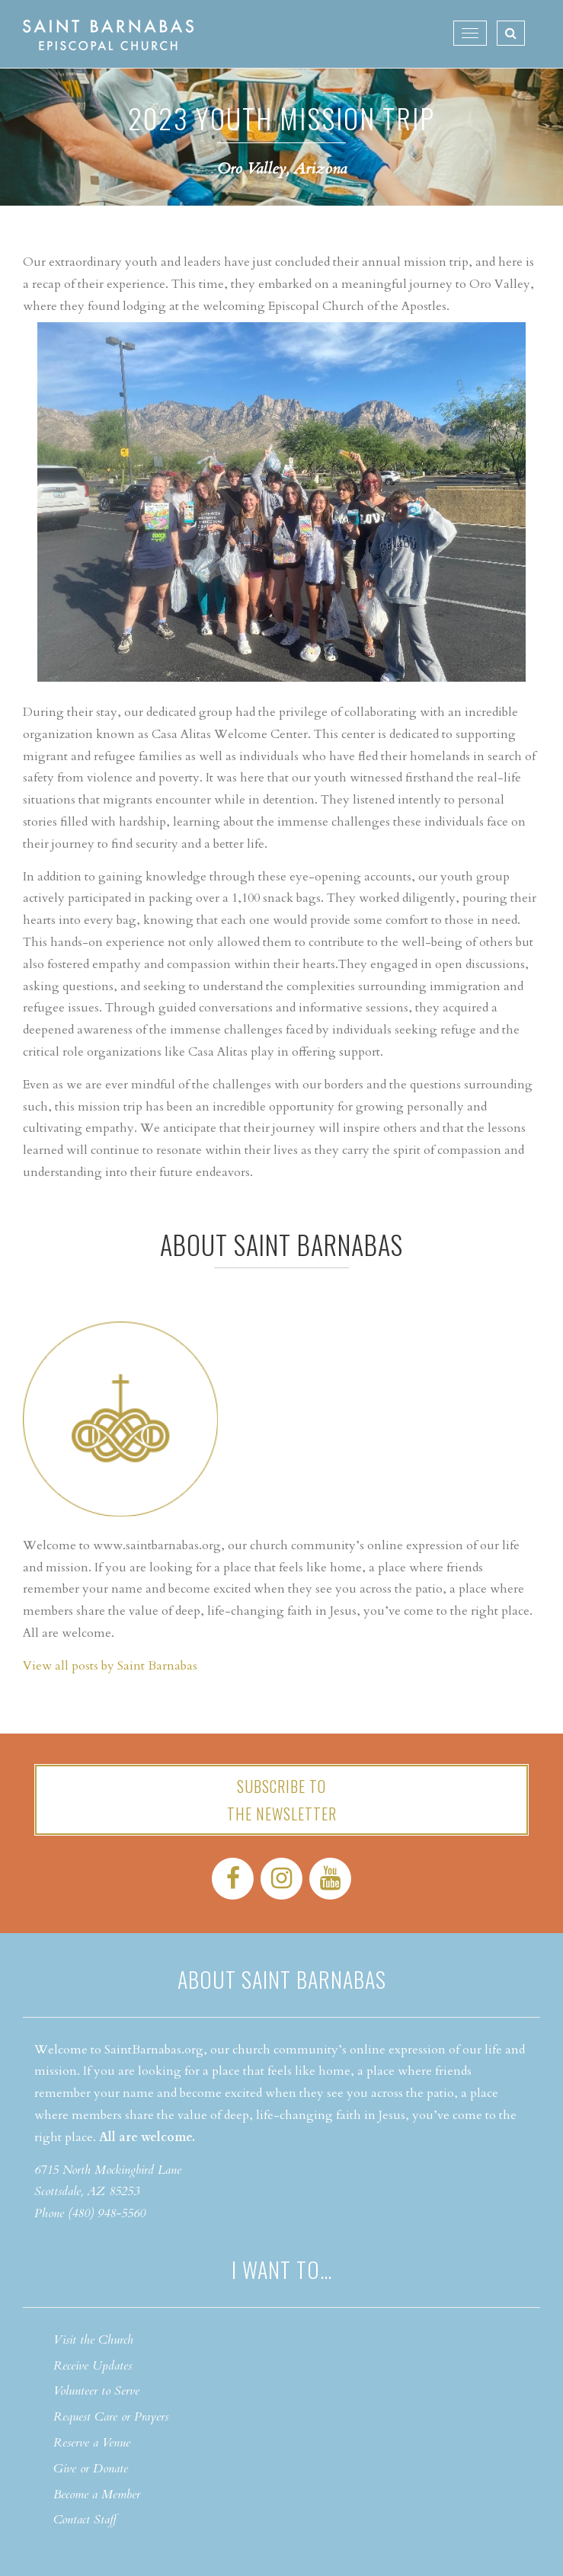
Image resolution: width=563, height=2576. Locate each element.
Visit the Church (93, 2340)
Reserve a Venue (91, 2442)
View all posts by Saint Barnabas (110, 1665)
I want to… (282, 2269)
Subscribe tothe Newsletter (282, 1800)
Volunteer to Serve (96, 2391)
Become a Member (96, 2494)
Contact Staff (85, 2519)
